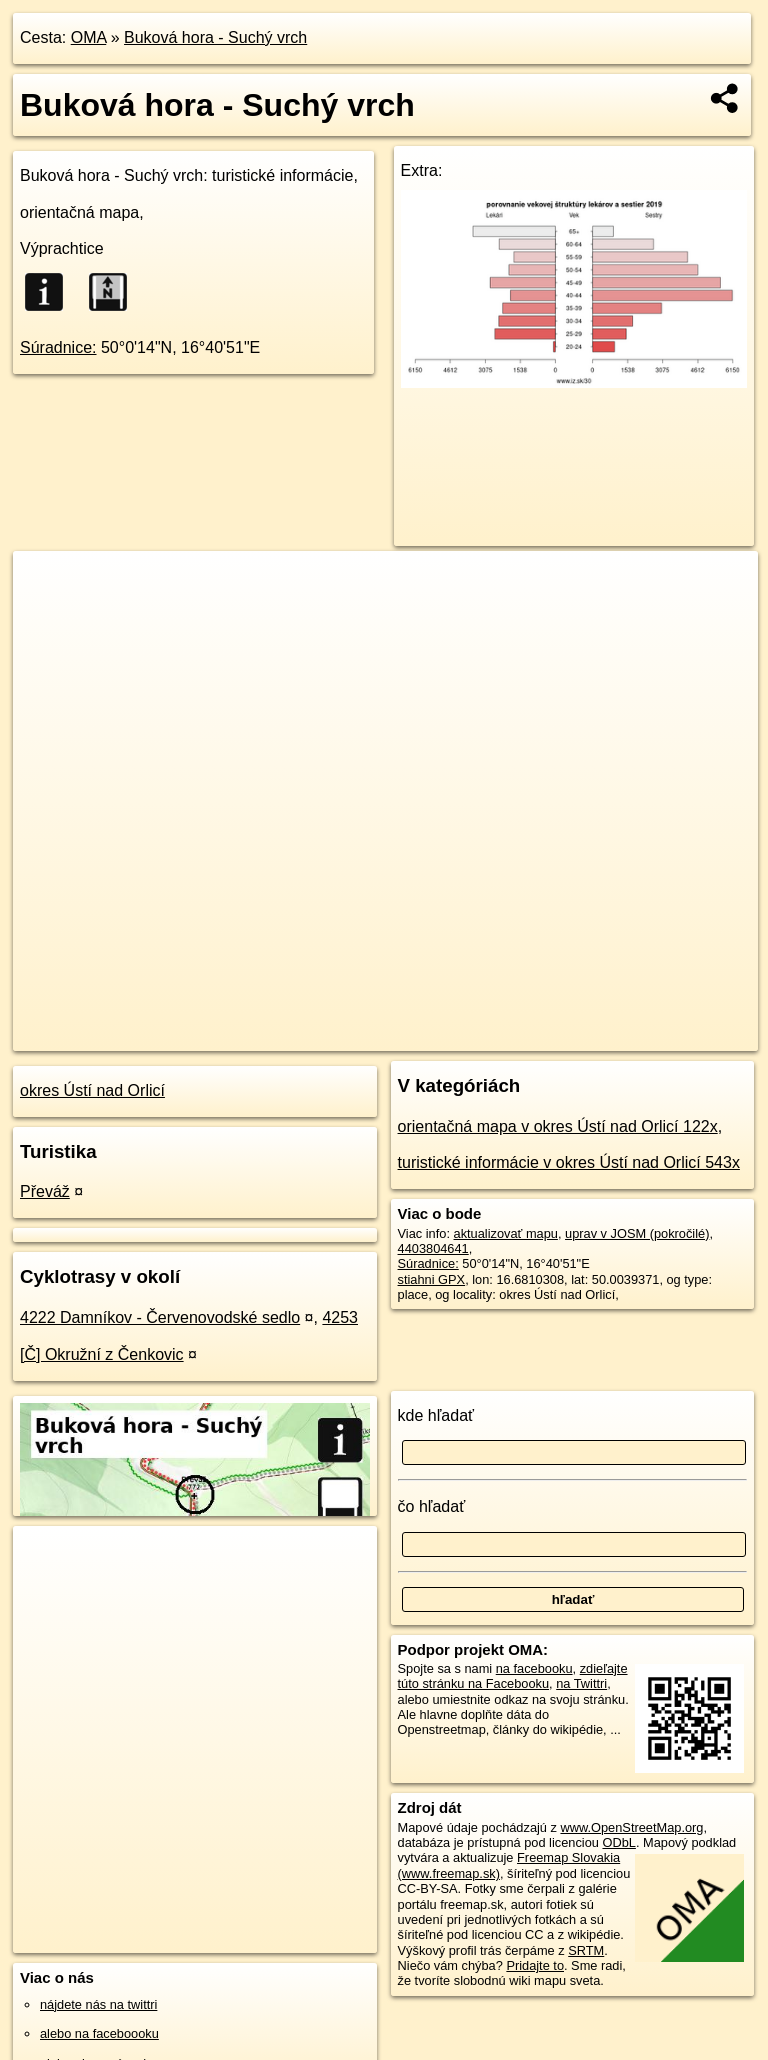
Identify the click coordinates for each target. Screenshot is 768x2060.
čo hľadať (432, 1506)
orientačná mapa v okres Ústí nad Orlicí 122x (558, 1126)
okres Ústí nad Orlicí (92, 1090)
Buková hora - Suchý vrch (215, 37)
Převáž (45, 1191)
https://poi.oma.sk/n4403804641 (668, 1035)
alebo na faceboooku (99, 2033)
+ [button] (47, 585)
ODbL (618, 1842)
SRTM (586, 1950)
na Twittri (581, 1683)
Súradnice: (58, 347)
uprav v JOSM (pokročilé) (637, 1233)
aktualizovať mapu (506, 1233)
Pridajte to (535, 1965)
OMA (89, 37)
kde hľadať (436, 1415)
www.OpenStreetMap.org (631, 1827)
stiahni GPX (432, 1279)
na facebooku (534, 1668)
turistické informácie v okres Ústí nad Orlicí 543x (569, 1162)
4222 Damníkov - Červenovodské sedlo (160, 1317)
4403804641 (433, 1248)
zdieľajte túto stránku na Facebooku (513, 1676)
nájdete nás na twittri (98, 2004)
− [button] (47, 616)
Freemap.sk (516, 1035)
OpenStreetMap (413, 1035)
